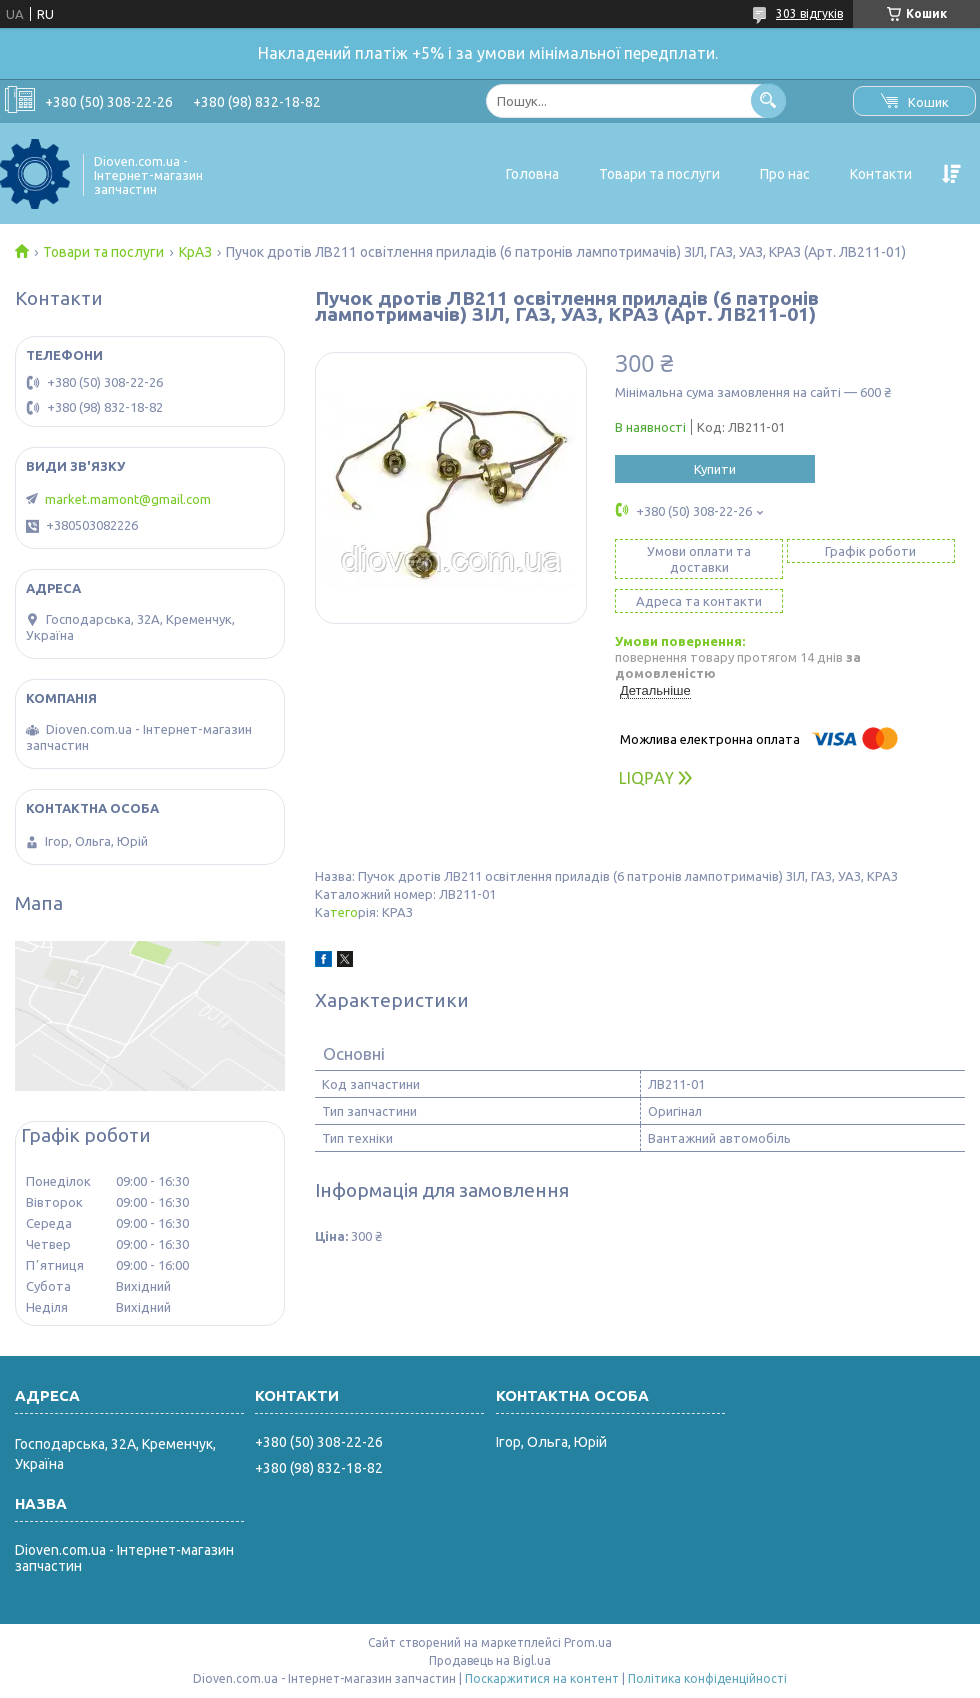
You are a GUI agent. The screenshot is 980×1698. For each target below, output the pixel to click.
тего (344, 912)
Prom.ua (588, 1642)
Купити (715, 469)
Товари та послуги (659, 174)
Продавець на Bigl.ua (490, 1660)
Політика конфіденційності (707, 1678)
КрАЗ (195, 252)
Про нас (785, 174)
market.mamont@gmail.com (128, 499)
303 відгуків (809, 13)
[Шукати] (768, 100)
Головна (532, 174)
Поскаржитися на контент (542, 1678)
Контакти (881, 174)
